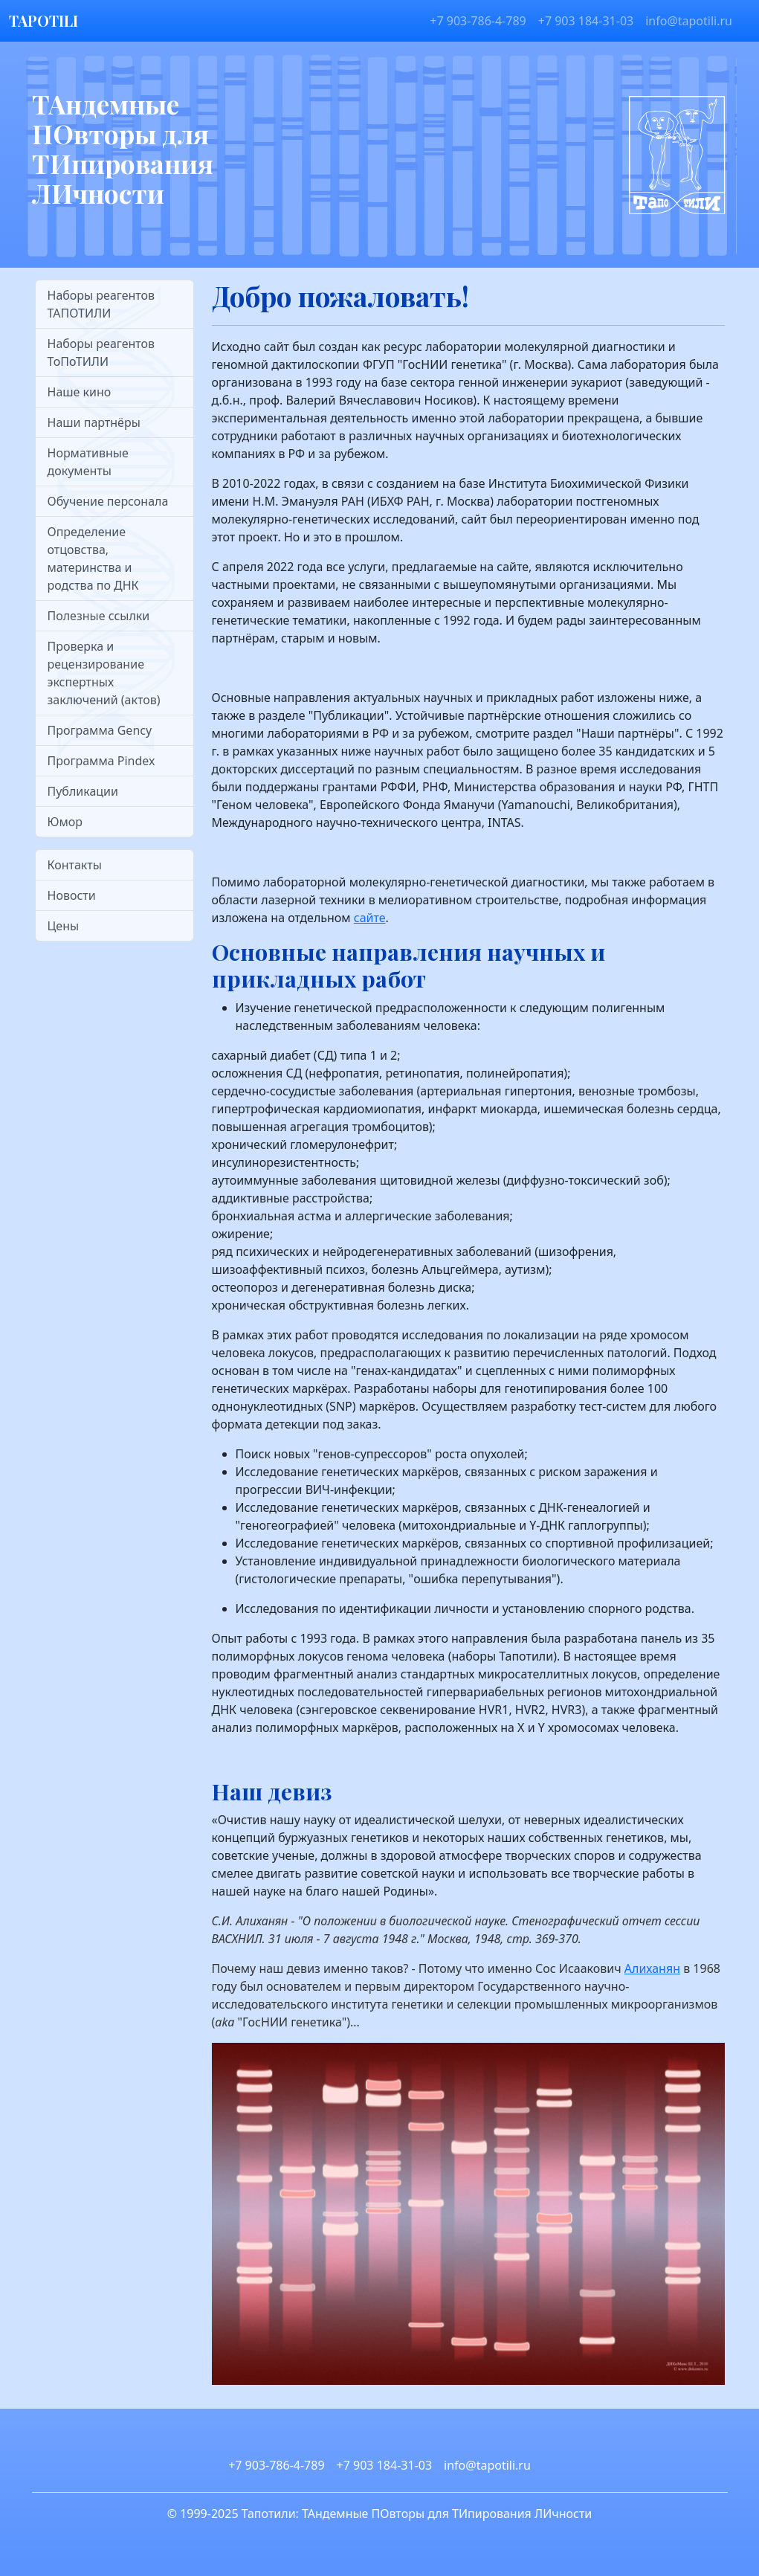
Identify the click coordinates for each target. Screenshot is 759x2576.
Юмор (65, 822)
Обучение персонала (108, 501)
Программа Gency (100, 730)
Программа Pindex (101, 761)
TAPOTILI (43, 20)
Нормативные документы (88, 462)
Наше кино (80, 392)
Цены (64, 926)
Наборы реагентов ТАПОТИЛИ (101, 304)
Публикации (83, 791)
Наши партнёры (94, 422)
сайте (370, 917)
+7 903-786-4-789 (478, 21)
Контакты (75, 865)
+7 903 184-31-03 (585, 21)
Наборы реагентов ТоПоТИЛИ (101, 352)
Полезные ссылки (99, 616)
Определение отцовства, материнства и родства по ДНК (93, 558)
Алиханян (652, 1968)
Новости (72, 895)
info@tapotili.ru (688, 21)
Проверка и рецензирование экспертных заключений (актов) (104, 673)
